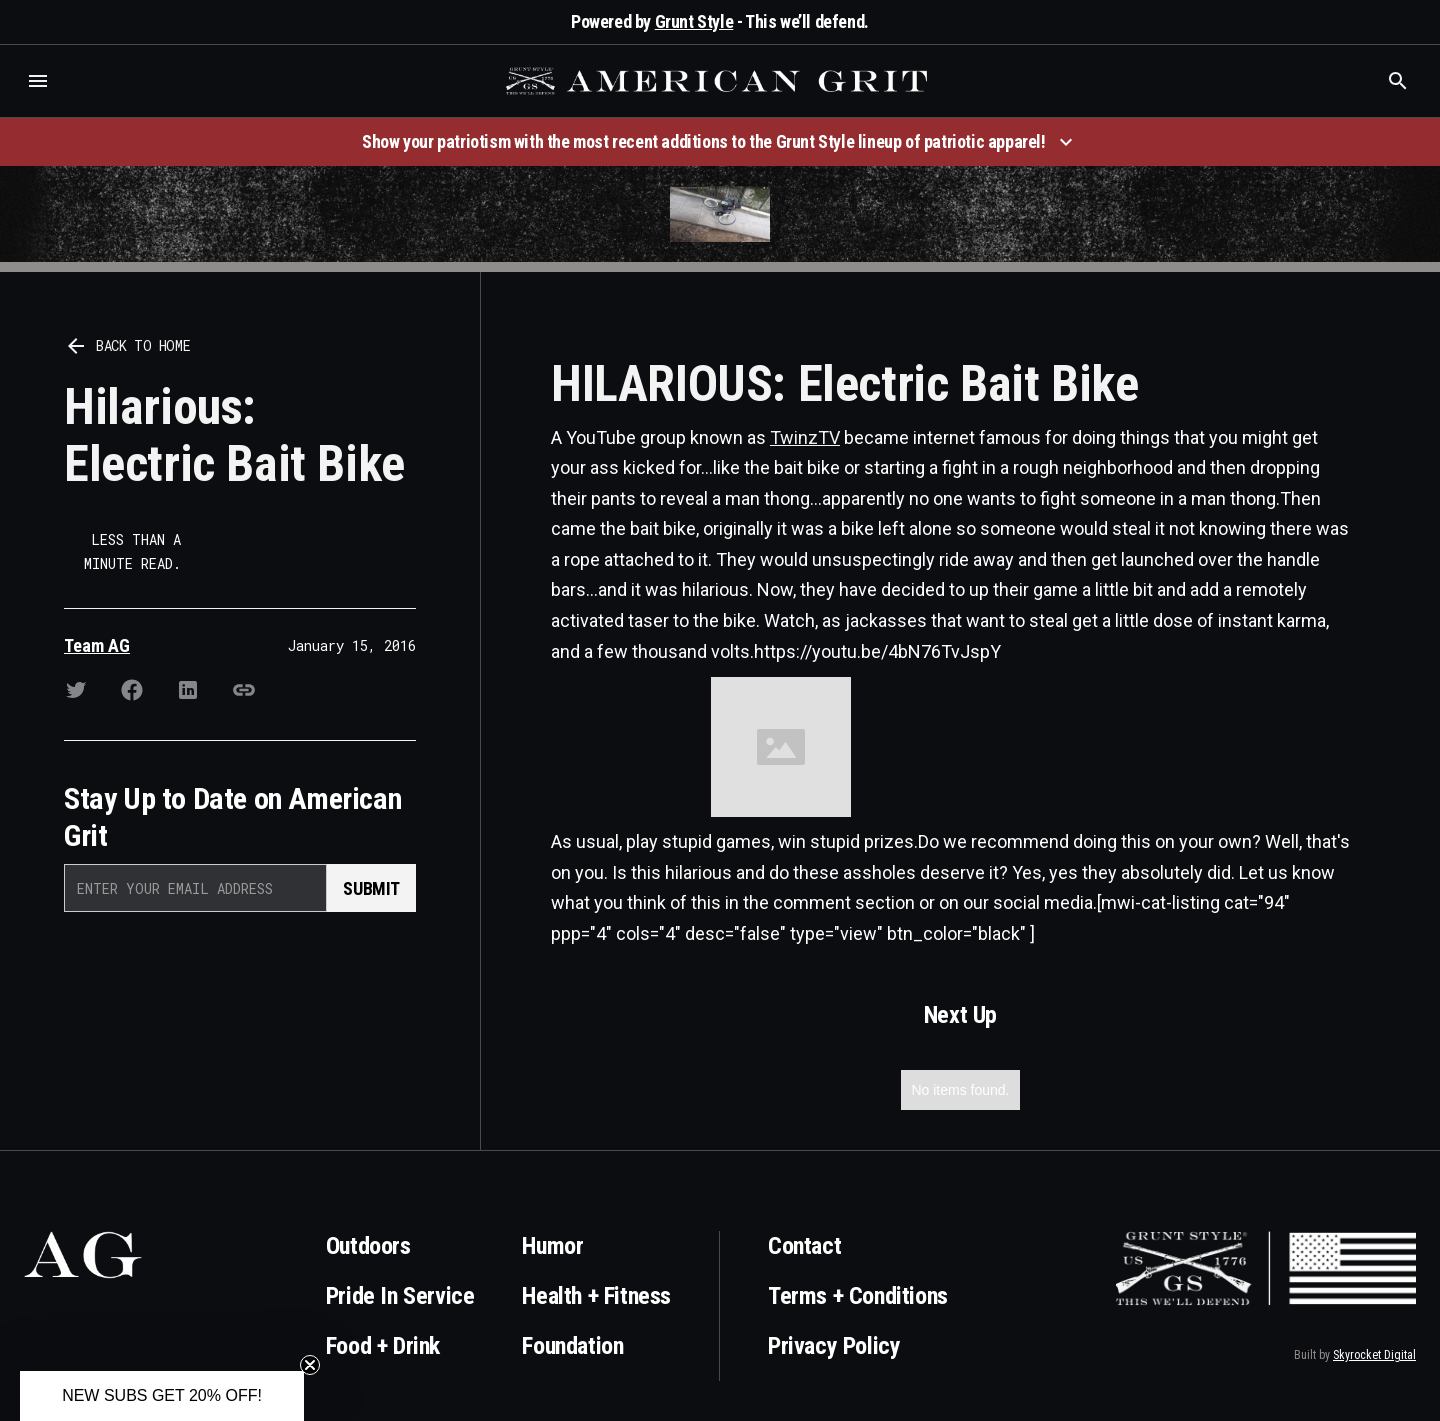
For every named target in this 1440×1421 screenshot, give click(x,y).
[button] (38, 81)
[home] (719, 81)
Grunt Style (694, 21)
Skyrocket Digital (1374, 1355)
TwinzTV (805, 437)
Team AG (97, 645)
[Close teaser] (310, 1365)
